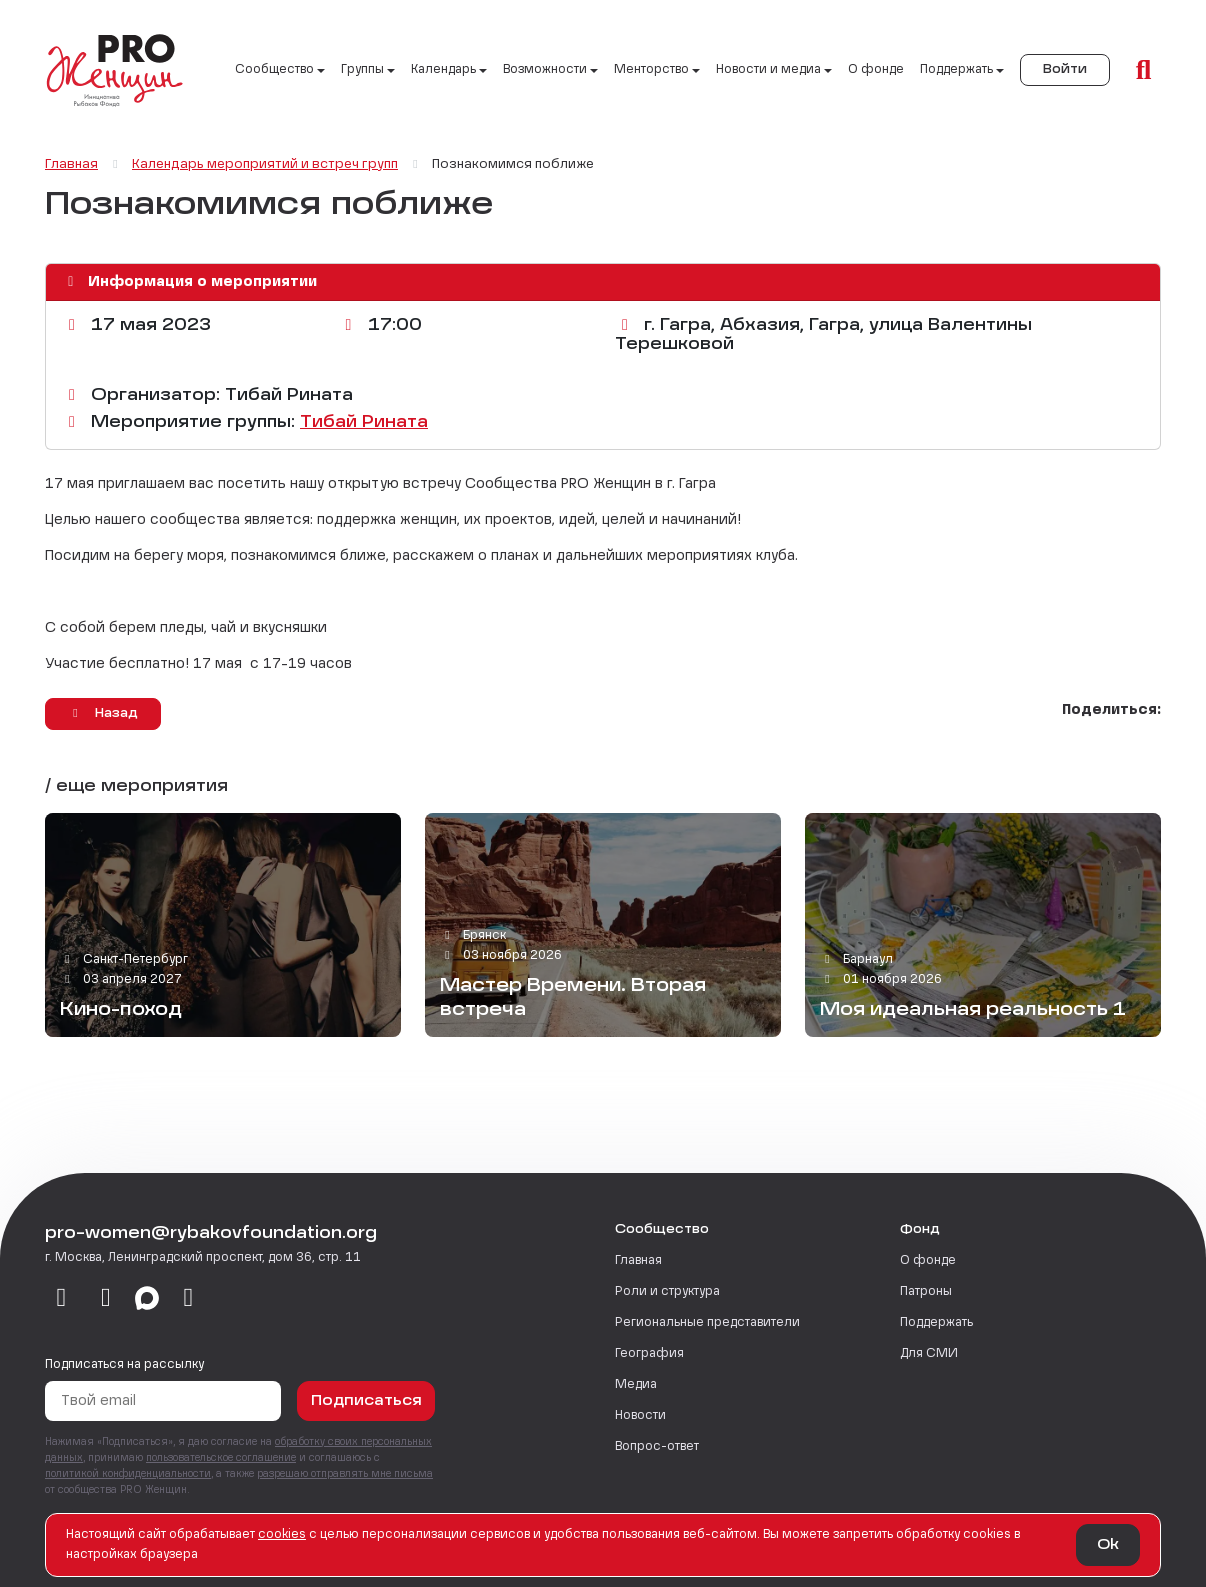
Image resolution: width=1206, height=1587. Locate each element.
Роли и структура (667, 1292)
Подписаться (366, 1401)
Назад (103, 713)
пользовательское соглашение (221, 1458)
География (649, 1354)
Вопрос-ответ (657, 1447)
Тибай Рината (364, 423)
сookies (282, 1535)
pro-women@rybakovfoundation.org (211, 1234)
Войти (1065, 70)
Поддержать (936, 1323)
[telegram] (106, 1299)
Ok (1108, 1545)
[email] (188, 1299)
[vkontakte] (61, 1299)
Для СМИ (929, 1354)
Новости (640, 1416)
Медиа (636, 1385)
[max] (147, 1299)
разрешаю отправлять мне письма (345, 1474)
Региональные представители (707, 1323)
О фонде (876, 70)
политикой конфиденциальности (128, 1474)
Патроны (926, 1292)
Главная (638, 1261)
